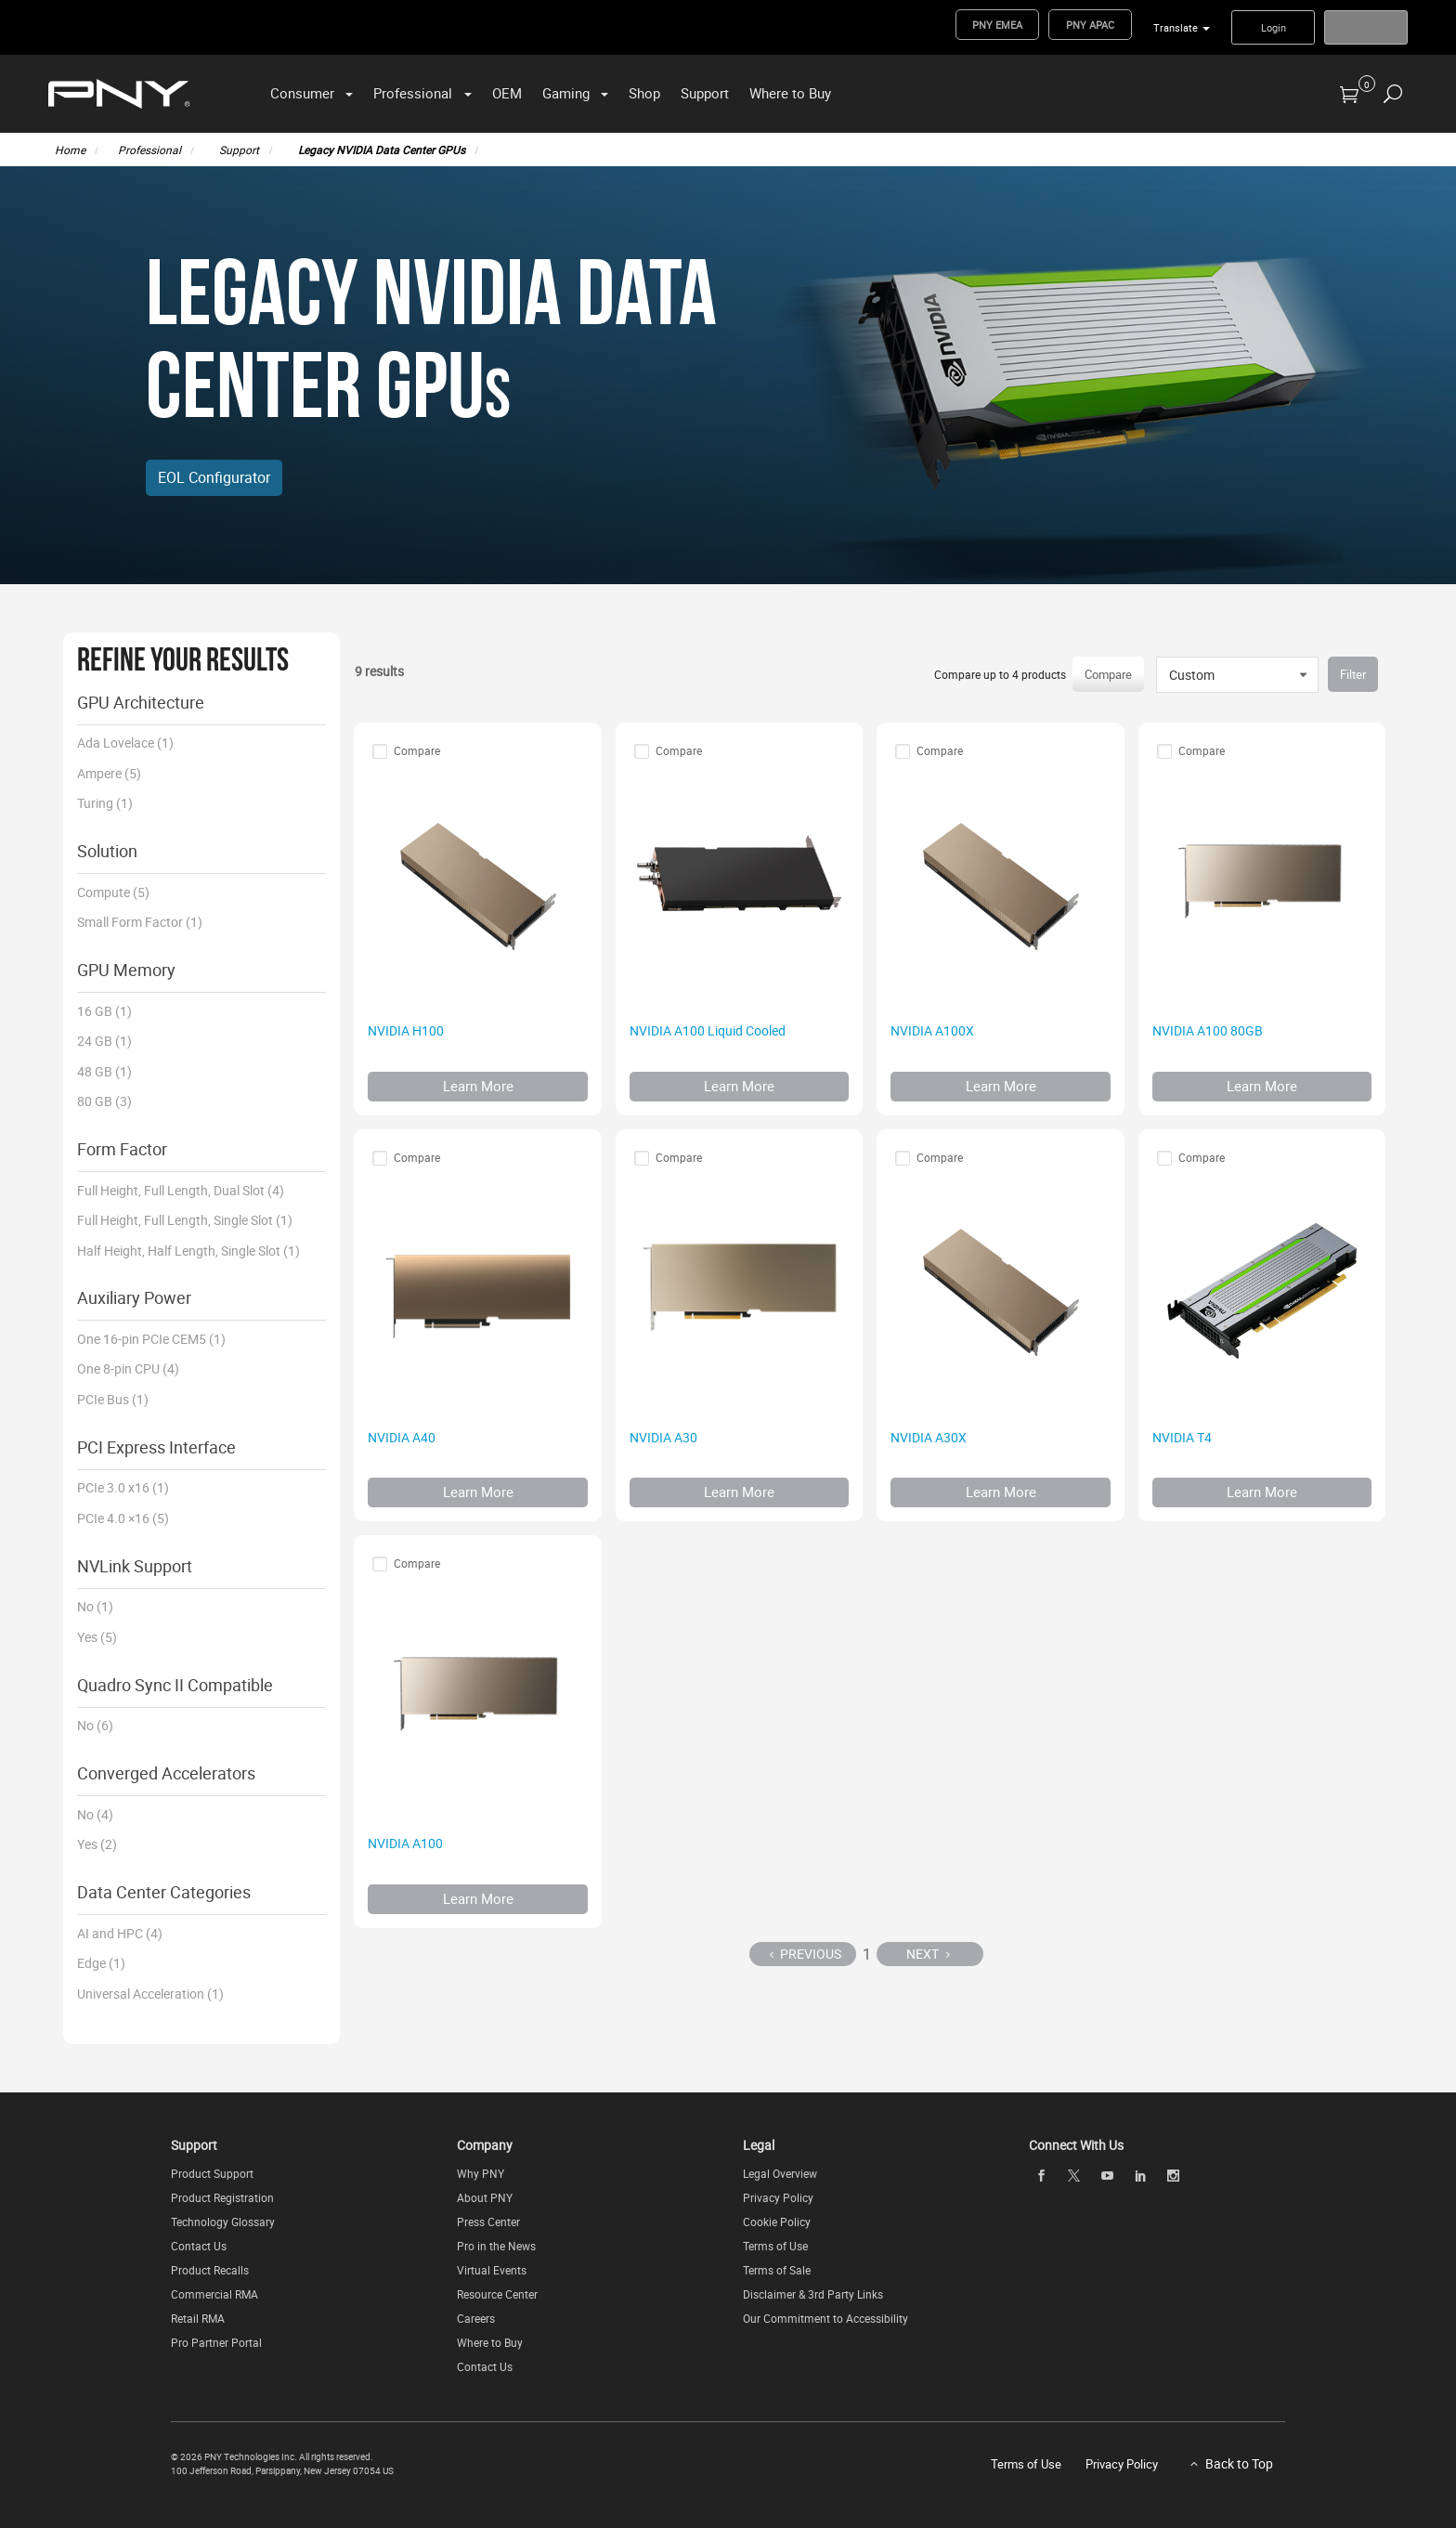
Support (705, 93)
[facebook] (1041, 2175)
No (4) (95, 1814)
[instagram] (1174, 2175)
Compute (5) (113, 892)
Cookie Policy (777, 2221)
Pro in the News (496, 2245)
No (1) (95, 1606)
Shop (644, 93)
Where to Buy (790, 93)
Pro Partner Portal (216, 2342)
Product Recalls (210, 2269)
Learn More (478, 1085)
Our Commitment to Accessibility (825, 2318)
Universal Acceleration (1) (150, 1993)
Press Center (488, 2221)
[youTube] (1107, 2175)
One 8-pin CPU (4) (128, 1368)
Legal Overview (780, 2173)
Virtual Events (491, 2269)
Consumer (302, 93)
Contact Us (199, 2245)
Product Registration (222, 2197)
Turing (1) (105, 803)
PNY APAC (1090, 25)
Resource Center (497, 2294)
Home (70, 149)
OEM (507, 93)
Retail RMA (198, 2318)
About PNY (485, 2197)
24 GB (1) (104, 1040)
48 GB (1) (104, 1071)
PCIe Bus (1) (113, 1399)
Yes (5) (97, 1637)
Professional (412, 93)
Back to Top (1239, 2463)
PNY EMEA (997, 25)
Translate (1175, 27)
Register (1365, 27)
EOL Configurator (214, 477)
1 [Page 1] (867, 1954)
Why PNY (480, 2173)
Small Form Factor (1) (139, 922)
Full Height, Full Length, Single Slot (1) (184, 1220)
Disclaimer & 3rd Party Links (813, 2294)
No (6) (95, 1725)
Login (1273, 27)
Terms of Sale (777, 2269)
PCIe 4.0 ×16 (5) (123, 1518)
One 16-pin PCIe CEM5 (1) (151, 1339)
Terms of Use (775, 2245)
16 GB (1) (104, 1011)
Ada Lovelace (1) (125, 742)
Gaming (566, 93)
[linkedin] (1140, 2175)
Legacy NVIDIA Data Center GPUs (381, 149)
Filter (1353, 674)
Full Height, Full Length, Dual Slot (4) (180, 1190)
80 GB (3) (104, 1101)
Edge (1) (101, 1963)
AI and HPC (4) (119, 1933)
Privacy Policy (778, 2197)
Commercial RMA (214, 2294)
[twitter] (1074, 2175)
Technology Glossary (223, 2221)
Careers (476, 2318)
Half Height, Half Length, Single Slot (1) (188, 1250)
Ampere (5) (109, 773)
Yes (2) (97, 1844)
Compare (1108, 674)
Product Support (212, 2173)
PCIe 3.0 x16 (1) (123, 1487)
